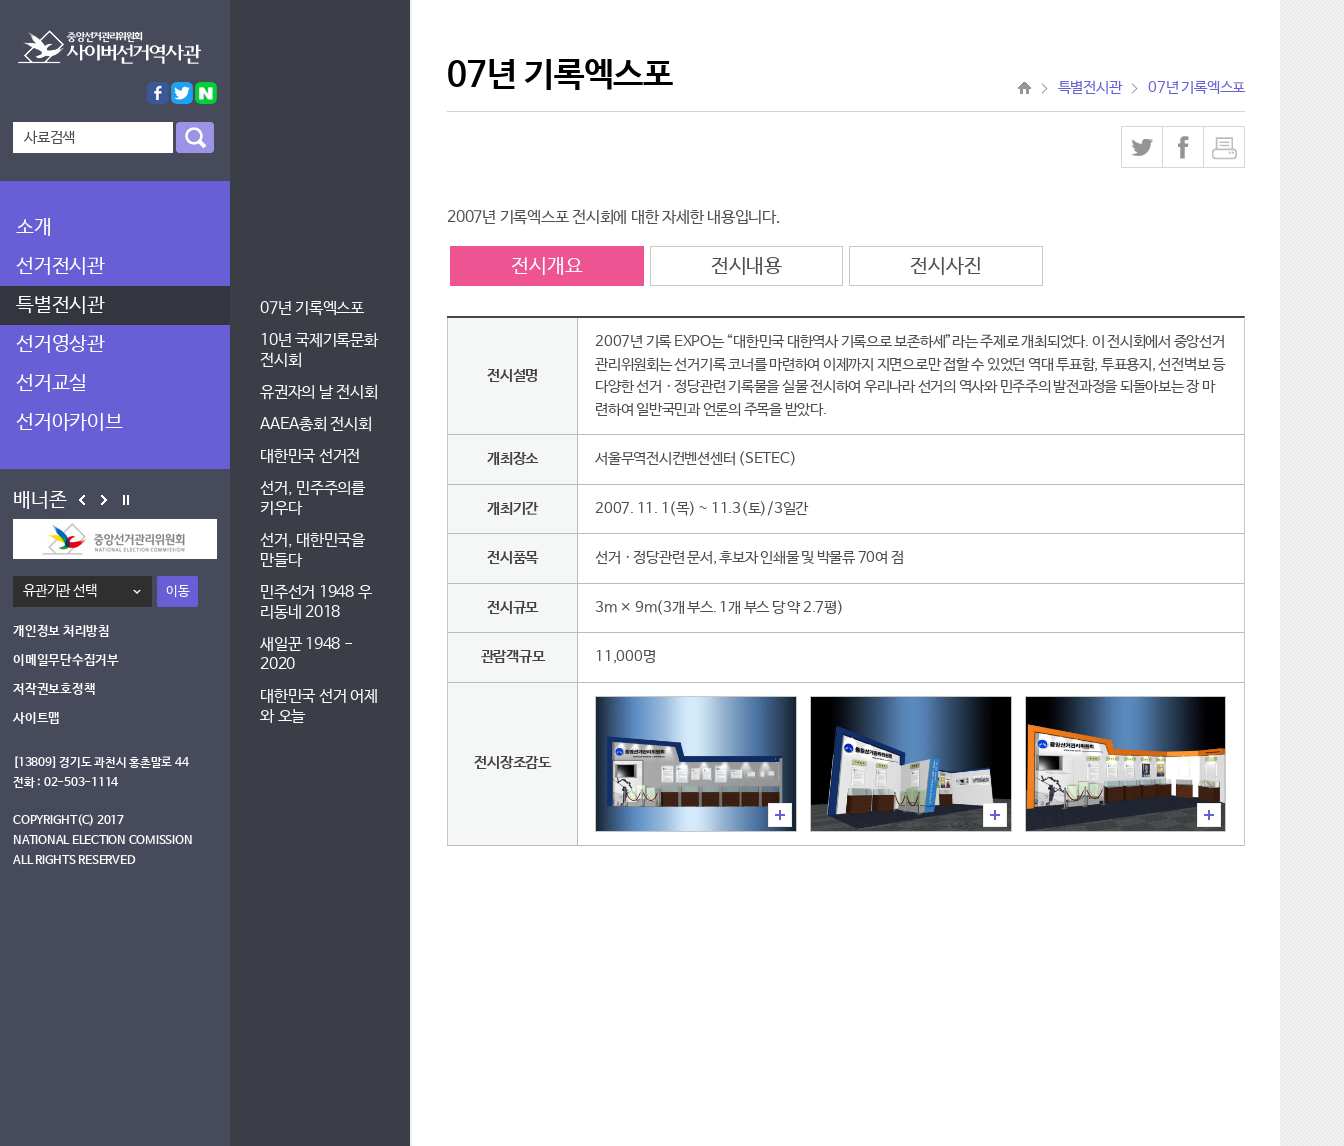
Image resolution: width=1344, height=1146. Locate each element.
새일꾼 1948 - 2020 (306, 654)
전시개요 (546, 266)
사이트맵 (36, 718)
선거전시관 (60, 266)
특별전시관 (60, 305)
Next (104, 500)
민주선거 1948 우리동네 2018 (315, 602)
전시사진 (945, 266)
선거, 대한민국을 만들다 (312, 550)
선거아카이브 (69, 422)
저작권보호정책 (54, 689)
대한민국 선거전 (310, 456)
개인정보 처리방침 (61, 631)
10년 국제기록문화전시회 (319, 350)
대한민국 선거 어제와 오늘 (319, 706)
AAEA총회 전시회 (316, 424)
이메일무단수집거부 (66, 660)
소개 (34, 227)
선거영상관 (60, 344)
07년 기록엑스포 (312, 308)
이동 (178, 591)
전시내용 (746, 266)
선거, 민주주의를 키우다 (312, 498)
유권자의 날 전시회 (319, 392)
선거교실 (51, 383)
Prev (82, 500)
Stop (126, 500)
